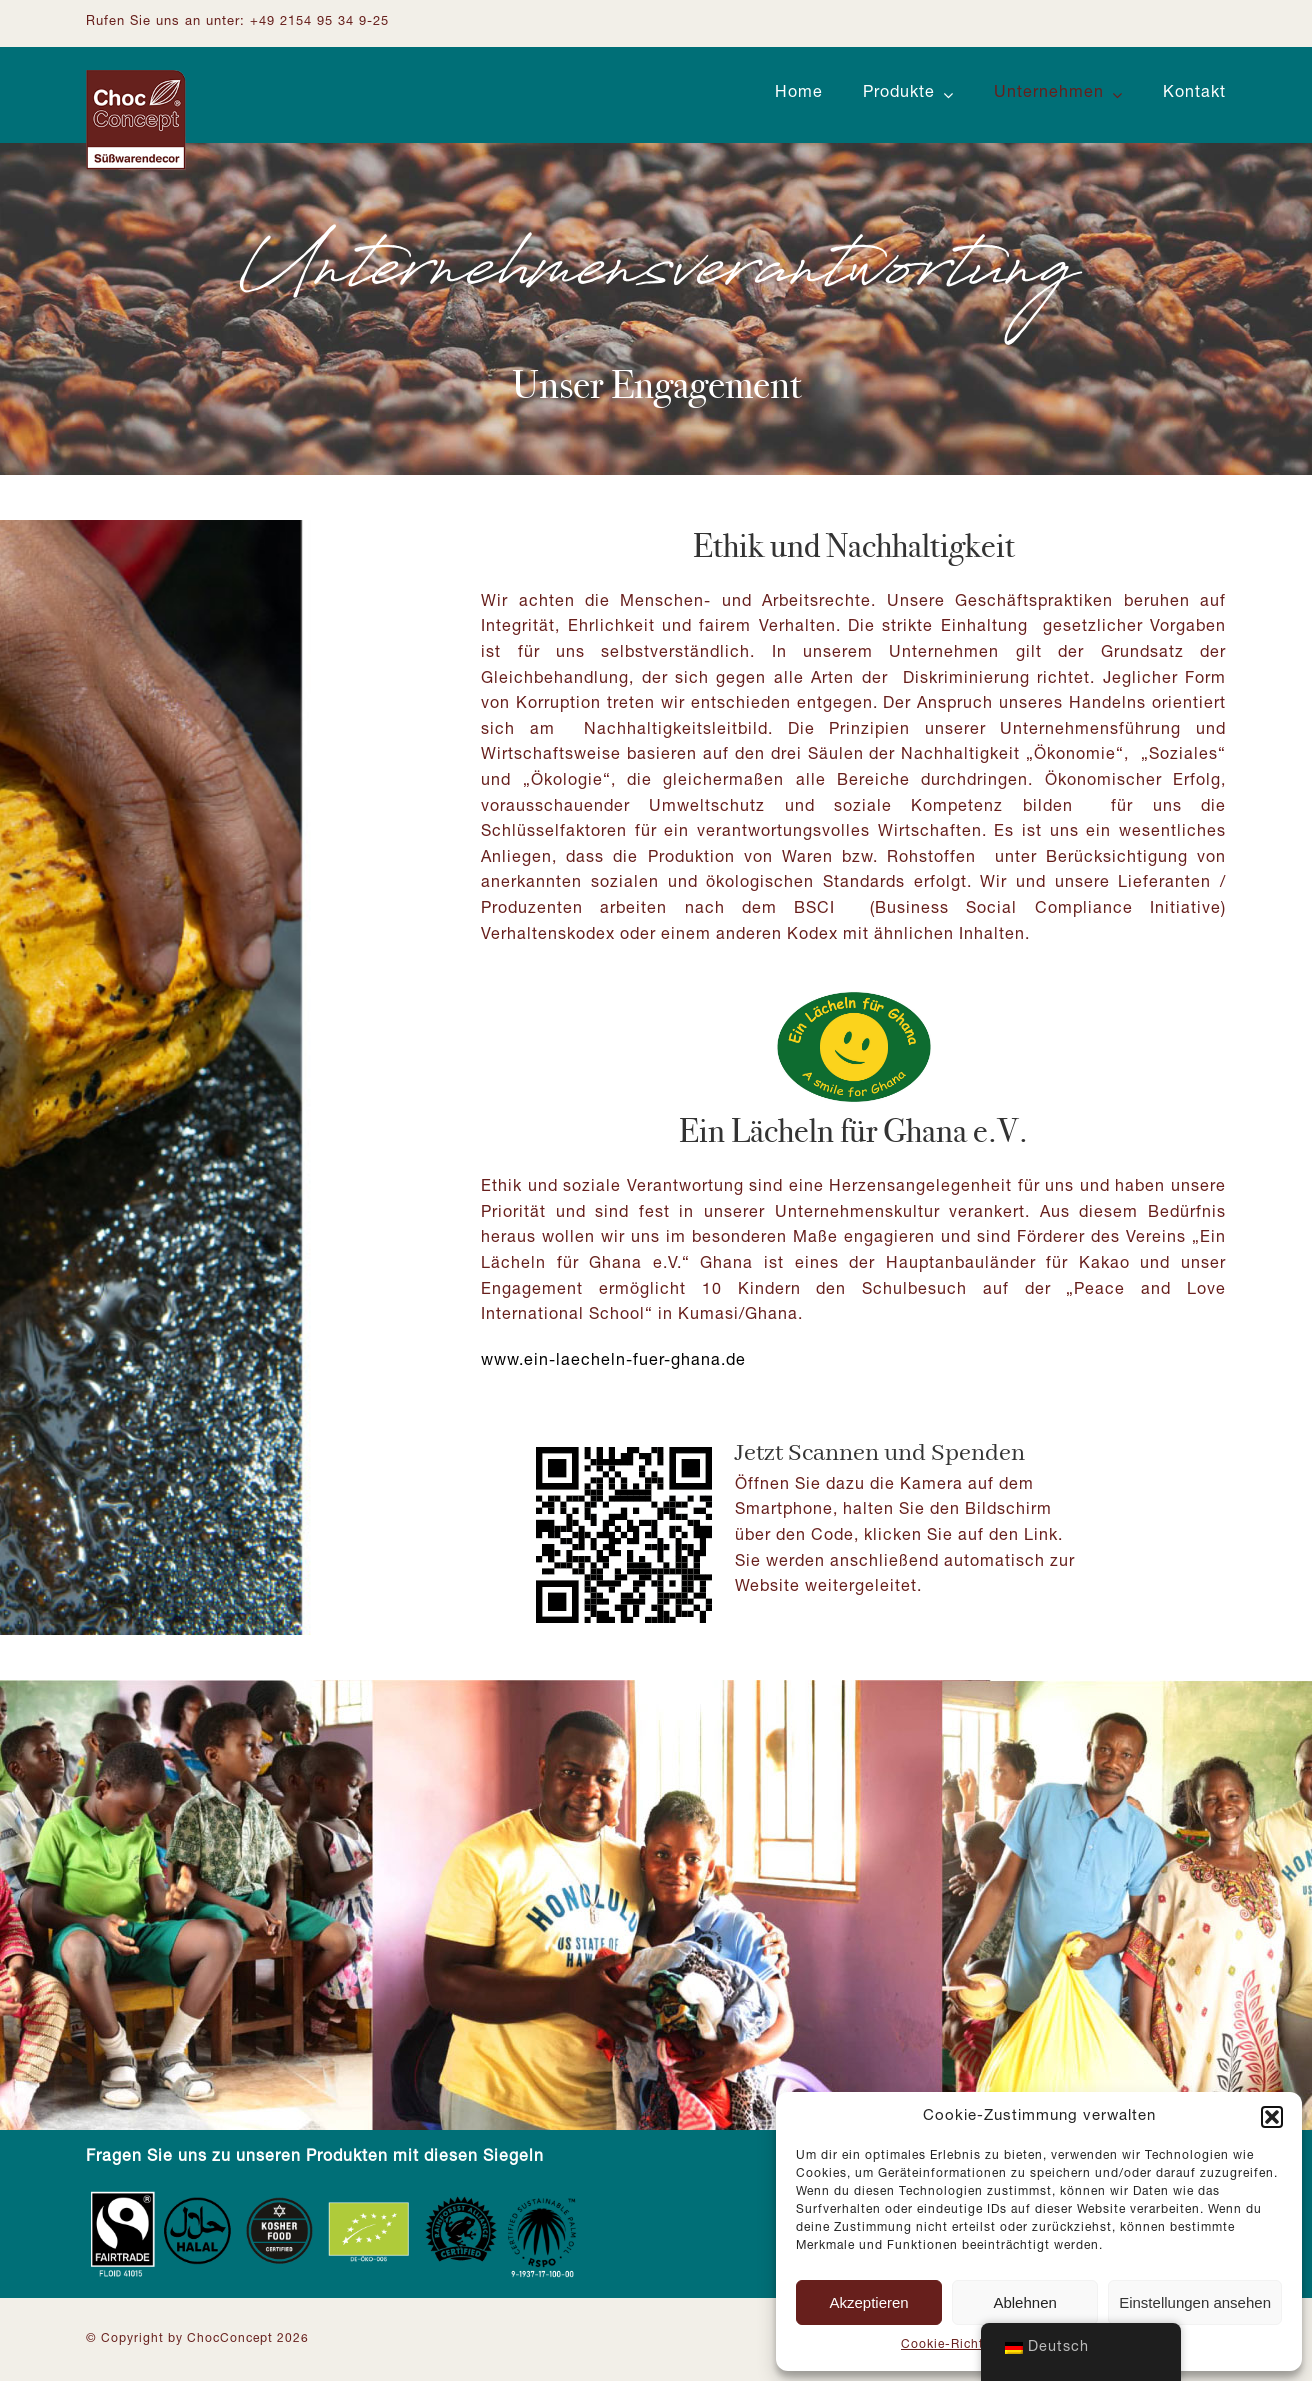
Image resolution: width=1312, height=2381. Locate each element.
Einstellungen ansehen (1195, 2302)
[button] (1272, 2117)
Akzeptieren (868, 2302)
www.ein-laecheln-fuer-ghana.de (613, 1362)
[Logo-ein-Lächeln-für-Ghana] (854, 997)
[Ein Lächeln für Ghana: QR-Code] (624, 1443)
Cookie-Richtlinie (956, 2345)
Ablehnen (1024, 2302)
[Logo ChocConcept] (136, 78)
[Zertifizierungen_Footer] (336, 2196)
